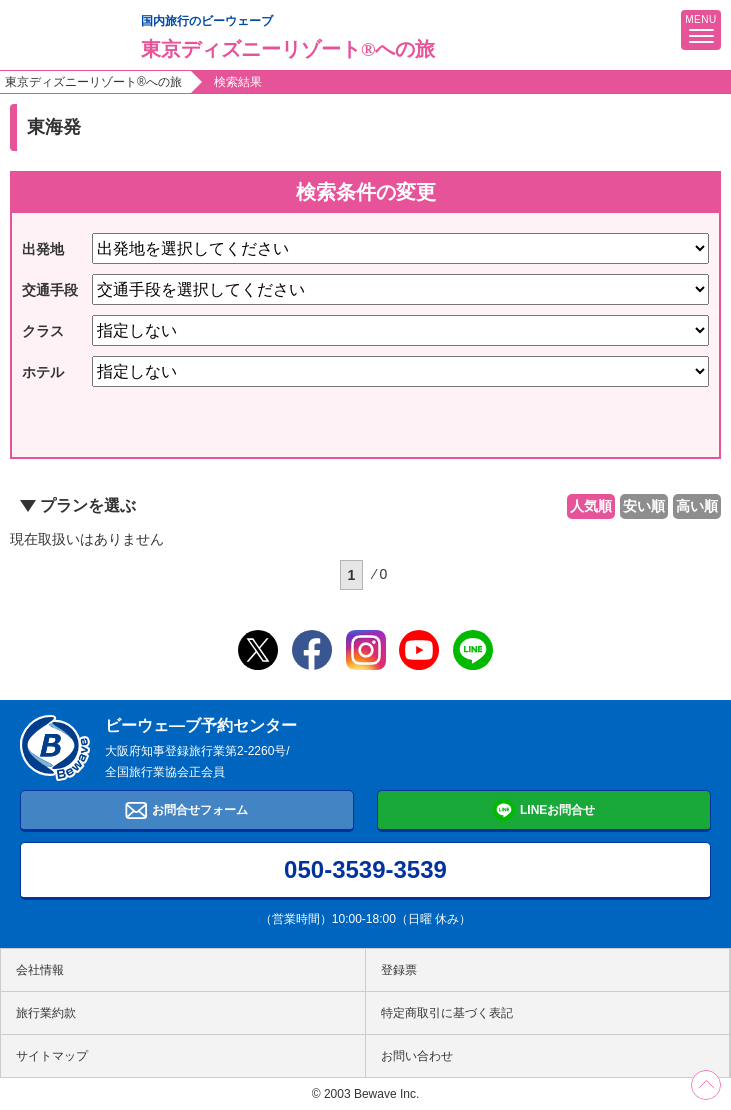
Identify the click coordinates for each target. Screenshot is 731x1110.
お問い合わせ (417, 1056)
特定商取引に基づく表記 (447, 1013)
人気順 (591, 506)
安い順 (644, 506)
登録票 (399, 970)
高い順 (697, 506)
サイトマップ (52, 1056)
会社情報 (40, 970)
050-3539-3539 (365, 869)
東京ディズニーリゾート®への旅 (93, 82)
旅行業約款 (46, 1013)
